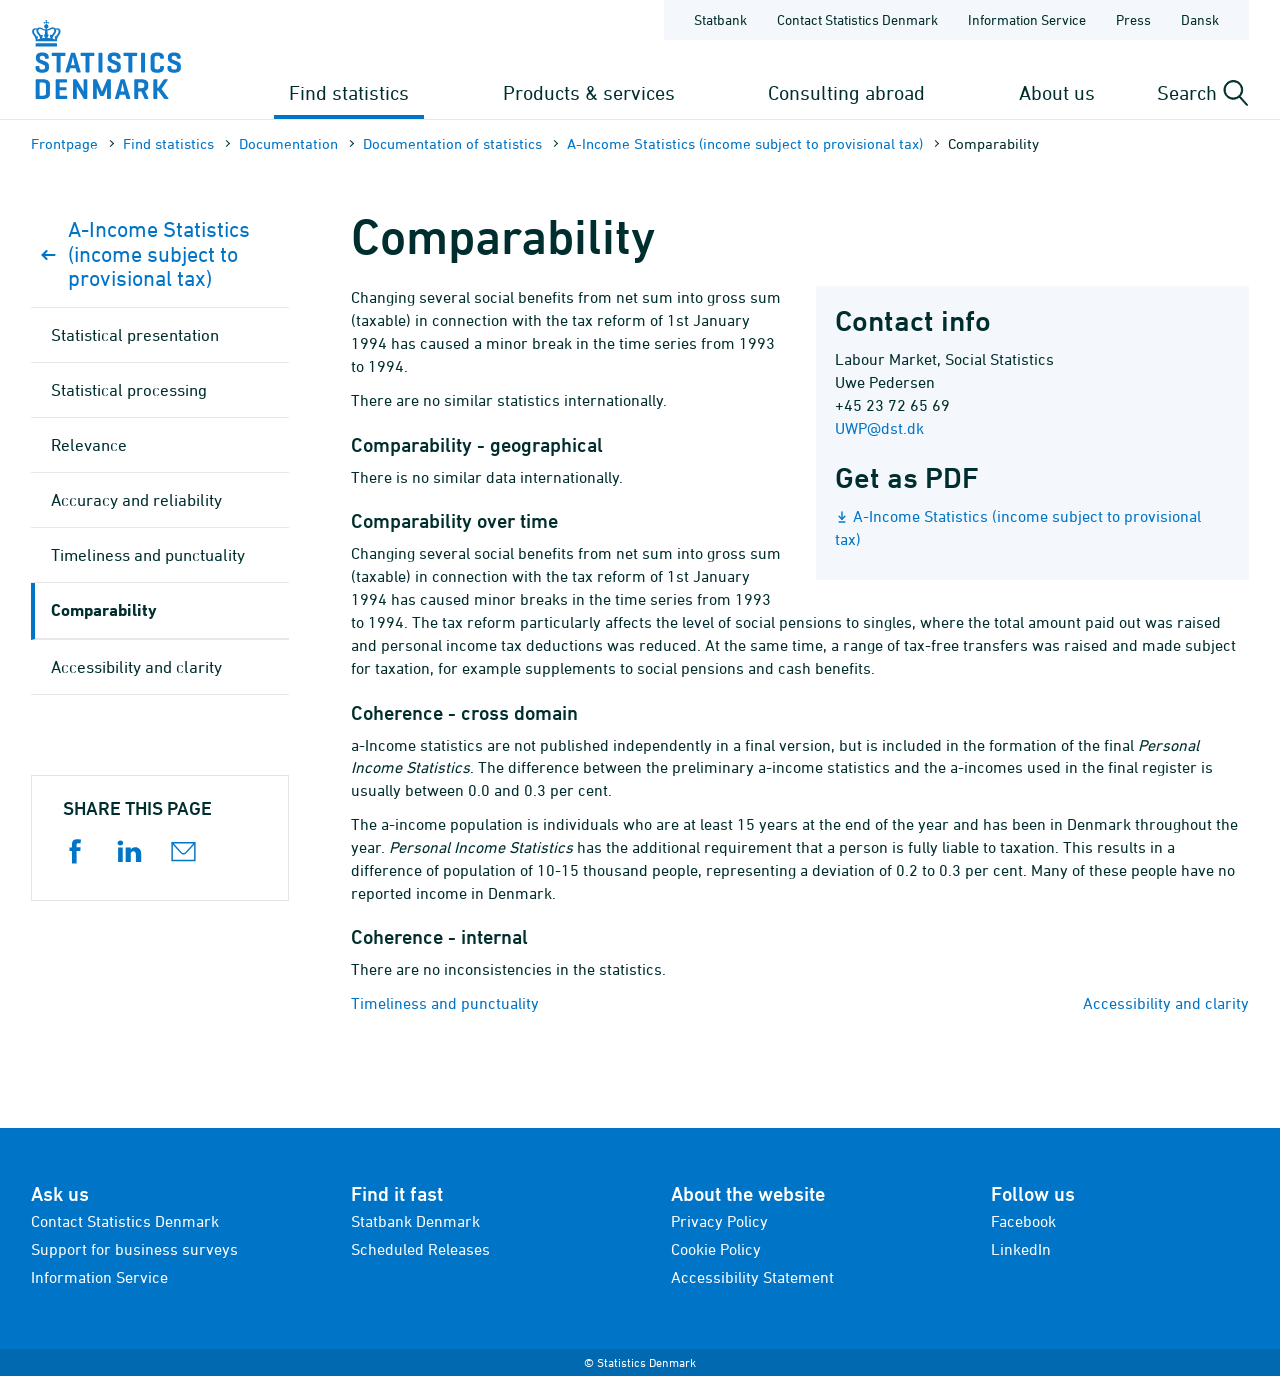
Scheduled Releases (420, 1249)
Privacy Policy (719, 1221)
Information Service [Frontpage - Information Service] (1027, 19)
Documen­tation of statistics (452, 143)
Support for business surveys (134, 1249)
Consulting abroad (846, 92)
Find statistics (349, 92)
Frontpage (64, 143)
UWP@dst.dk (879, 428)
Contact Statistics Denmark (125, 1221)
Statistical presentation (135, 335)
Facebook (1023, 1221)
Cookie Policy (716, 1249)
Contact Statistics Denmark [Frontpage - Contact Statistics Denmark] (857, 19)
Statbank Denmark (415, 1221)
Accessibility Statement (752, 1277)
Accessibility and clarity (1166, 1003)
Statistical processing (129, 390)
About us (1057, 92)
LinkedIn (1021, 1249)
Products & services (589, 92)
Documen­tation (288, 143)
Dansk (1200, 19)
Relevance (89, 445)
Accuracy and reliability (136, 500)
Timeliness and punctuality (445, 1003)
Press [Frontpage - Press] (1133, 19)
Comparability (104, 609)
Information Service (99, 1277)
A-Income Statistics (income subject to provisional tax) (745, 143)
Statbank (720, 19)
